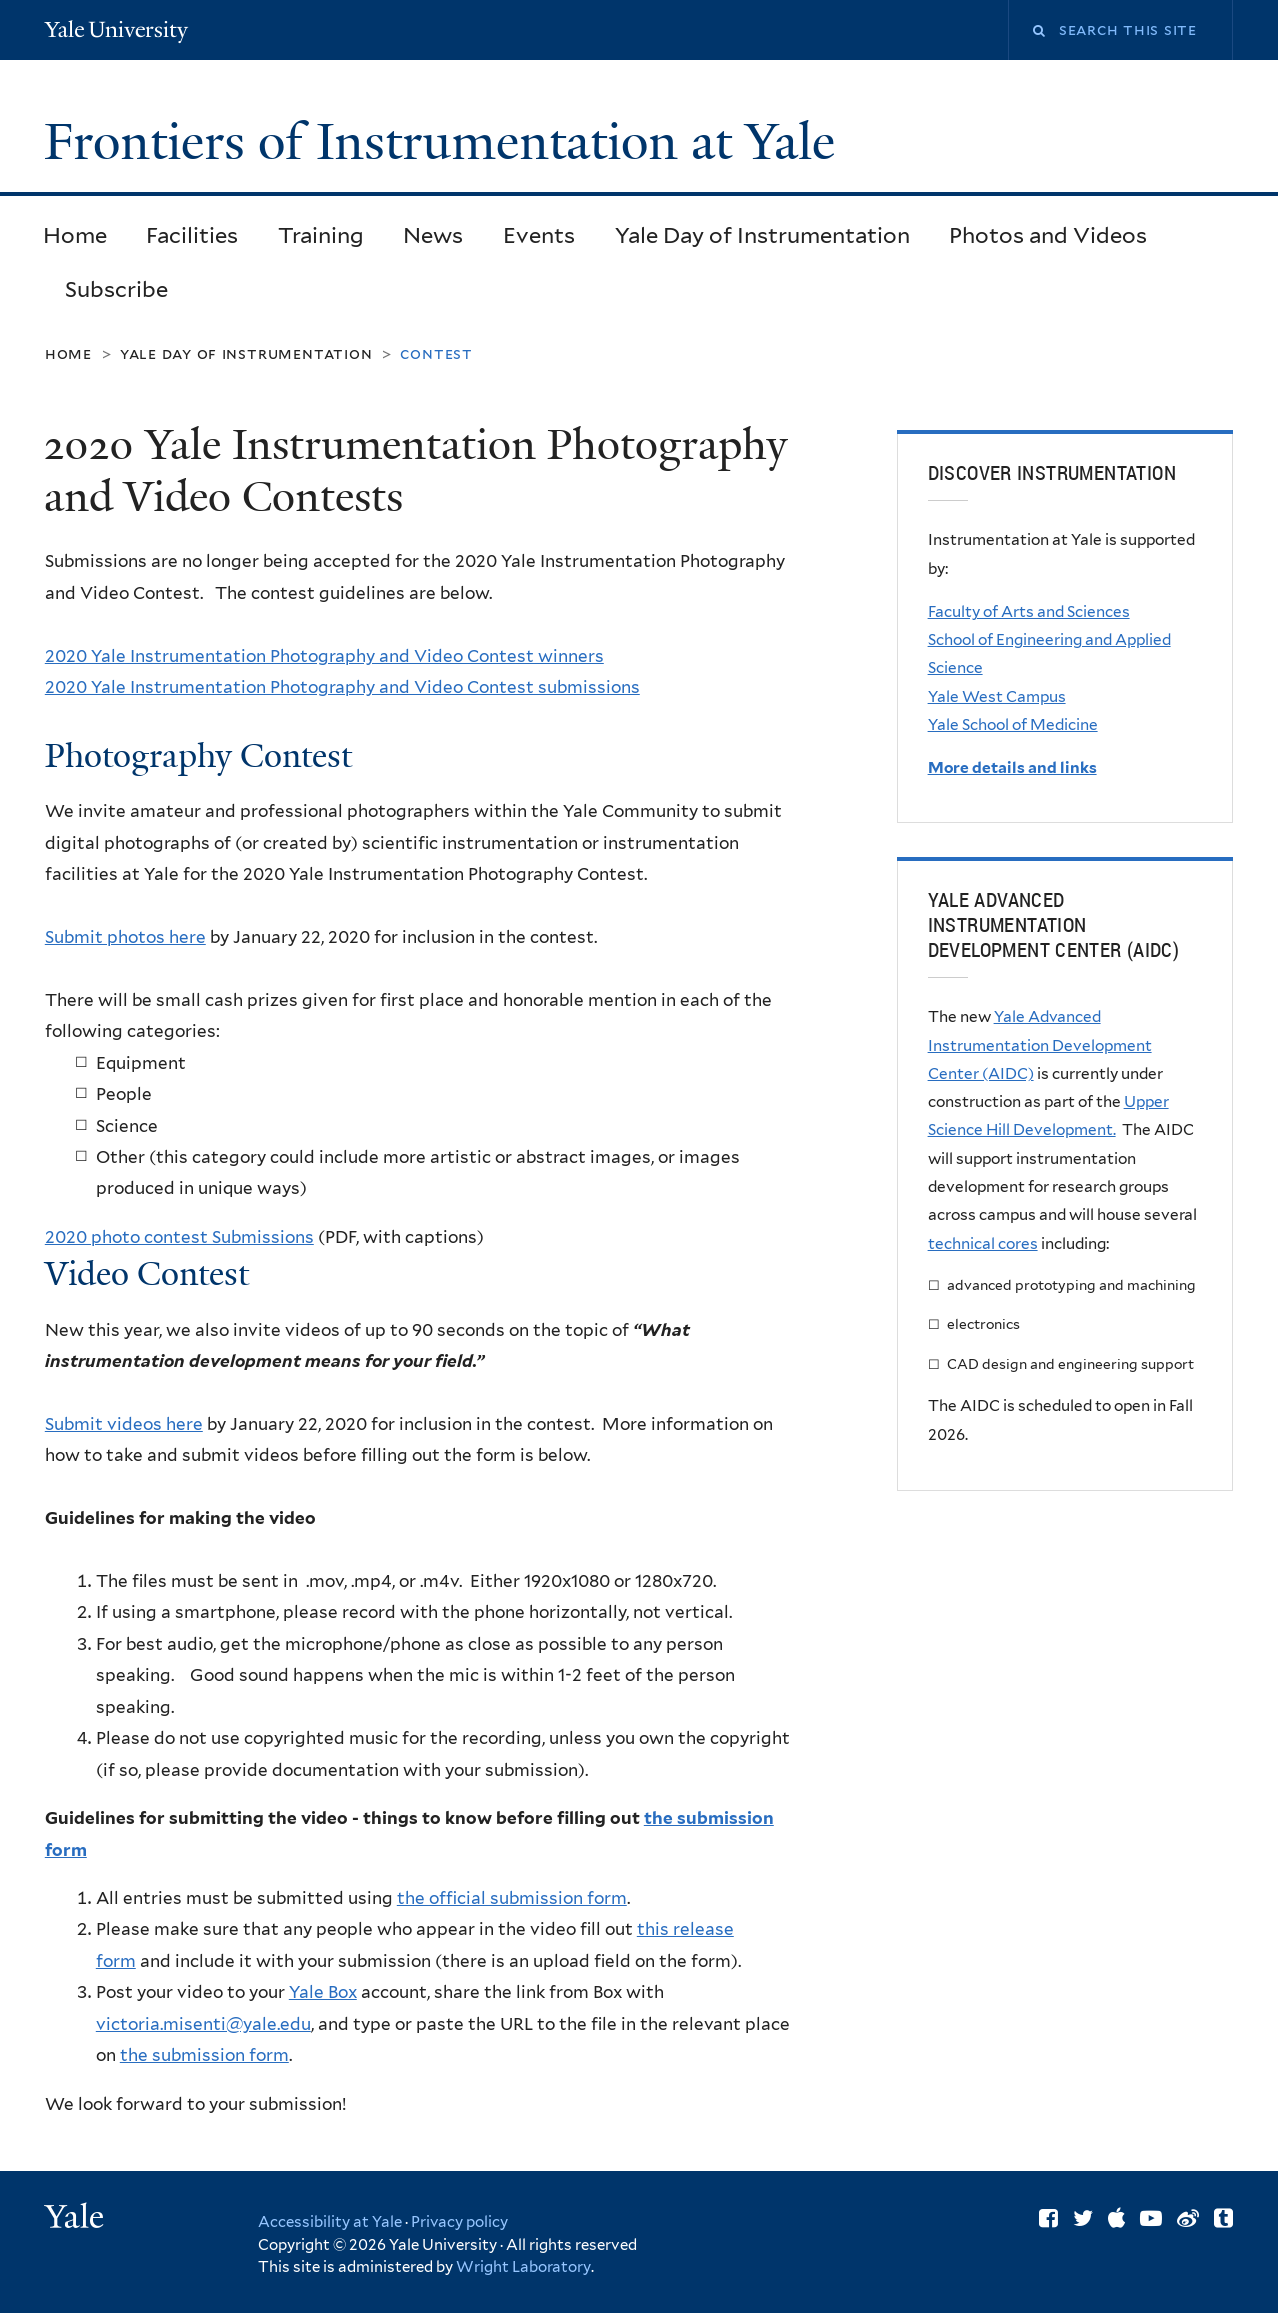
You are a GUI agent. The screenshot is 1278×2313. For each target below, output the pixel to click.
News (433, 235)
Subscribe (116, 289)
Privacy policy (459, 2222)
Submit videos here (124, 1424)
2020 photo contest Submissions (179, 1237)
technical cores (983, 1243)
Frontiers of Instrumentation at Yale (446, 142)
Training (321, 235)
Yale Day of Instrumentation (762, 235)
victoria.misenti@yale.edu (203, 2024)
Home (75, 235)
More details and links (1012, 767)
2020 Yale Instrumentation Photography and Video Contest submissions (342, 687)
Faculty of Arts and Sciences (1029, 611)
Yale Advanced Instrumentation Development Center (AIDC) (1040, 1045)
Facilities (192, 235)
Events (539, 235)
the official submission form (512, 1898)
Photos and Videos (1048, 235)
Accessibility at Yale (330, 2222)
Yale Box (323, 1992)
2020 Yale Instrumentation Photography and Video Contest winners (324, 656)
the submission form (204, 2055)
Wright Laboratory (523, 2267)
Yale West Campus (997, 696)
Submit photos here (125, 937)
